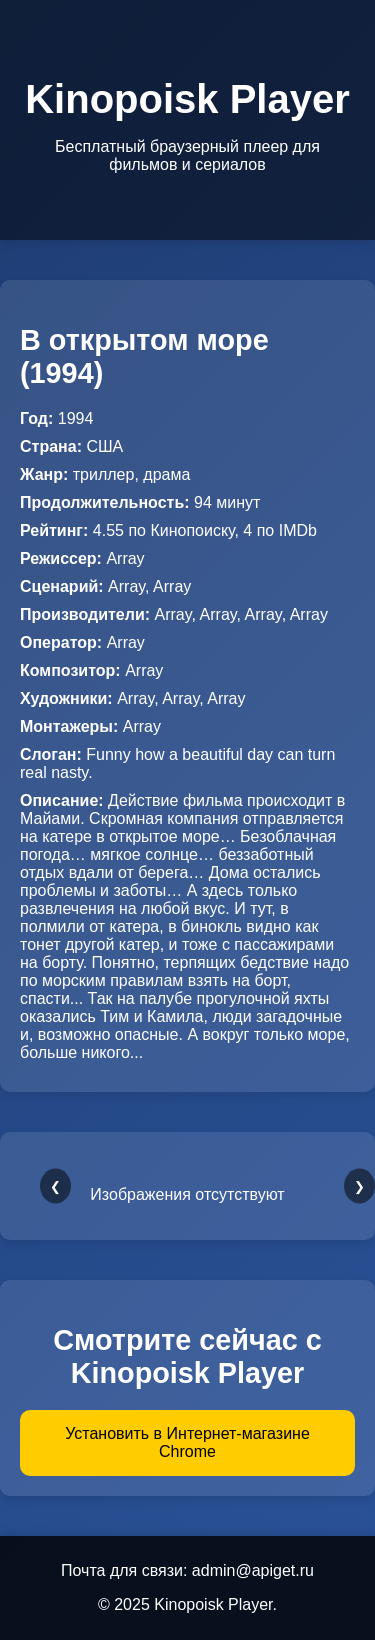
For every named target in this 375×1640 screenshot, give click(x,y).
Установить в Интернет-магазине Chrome (187, 1442)
